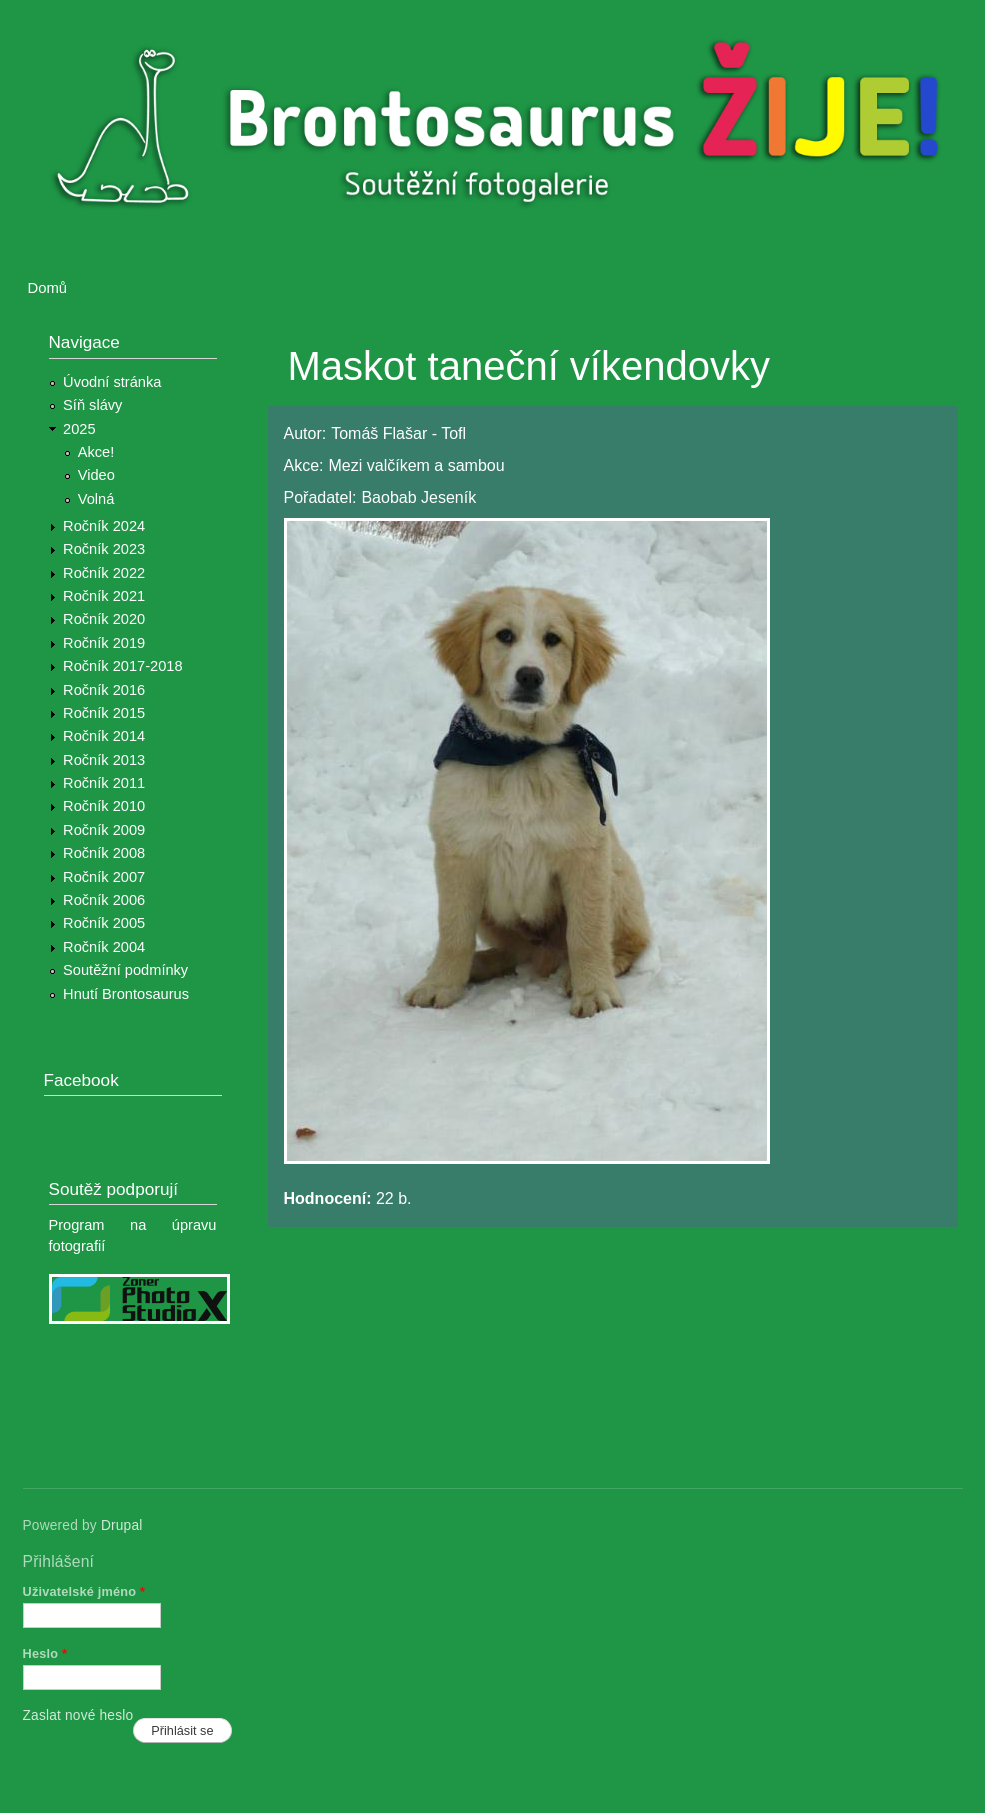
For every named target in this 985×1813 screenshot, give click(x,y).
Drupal (122, 1525)
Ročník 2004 (104, 947)
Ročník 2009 (104, 830)
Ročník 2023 (104, 549)
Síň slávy (92, 405)
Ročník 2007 (104, 877)
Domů (48, 288)
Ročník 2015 (104, 713)
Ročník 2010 (104, 806)
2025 (79, 429)
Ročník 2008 (104, 853)
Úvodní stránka (112, 382)
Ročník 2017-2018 (122, 666)
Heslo (45, 1653)
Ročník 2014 (104, 736)
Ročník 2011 (104, 783)
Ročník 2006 (104, 900)
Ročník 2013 (104, 760)
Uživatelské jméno (84, 1591)
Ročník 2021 (104, 596)
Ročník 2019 (104, 643)
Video (96, 475)
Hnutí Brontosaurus (126, 994)
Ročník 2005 (104, 923)
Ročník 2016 (104, 690)
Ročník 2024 (104, 526)
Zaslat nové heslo (78, 1715)
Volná (96, 499)
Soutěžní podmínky (125, 970)
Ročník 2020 (104, 619)
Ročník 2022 (104, 573)
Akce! (96, 452)
